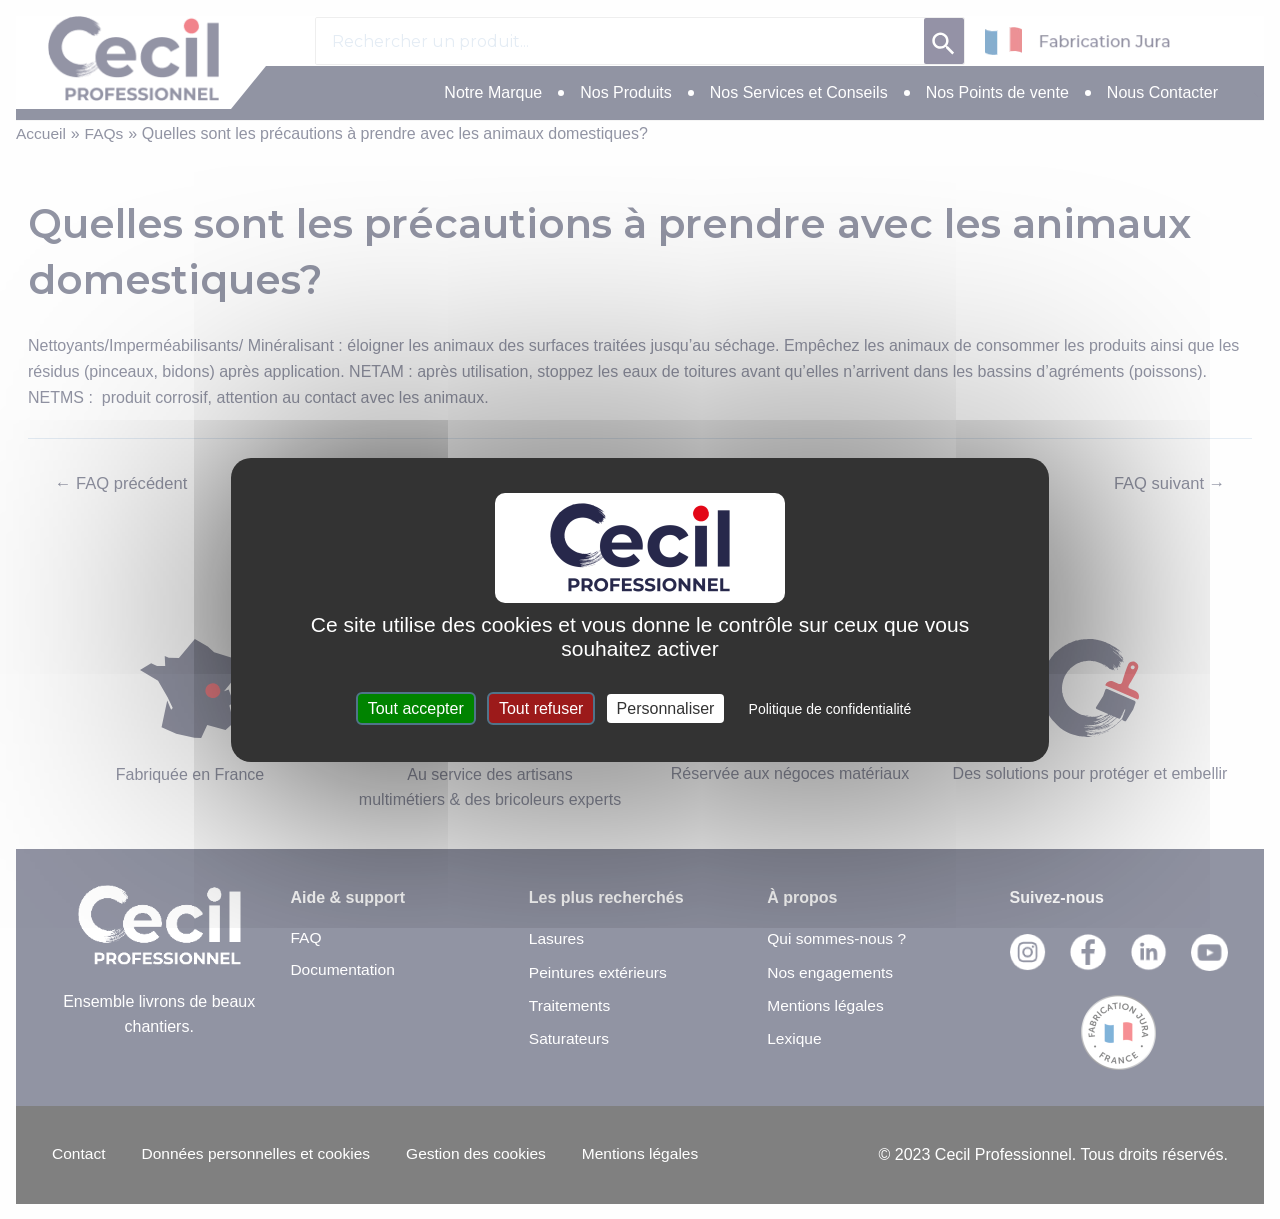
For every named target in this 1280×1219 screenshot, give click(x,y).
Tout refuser (541, 708)
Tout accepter (416, 708)
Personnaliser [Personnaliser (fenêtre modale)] (666, 708)
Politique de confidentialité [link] (830, 709)
